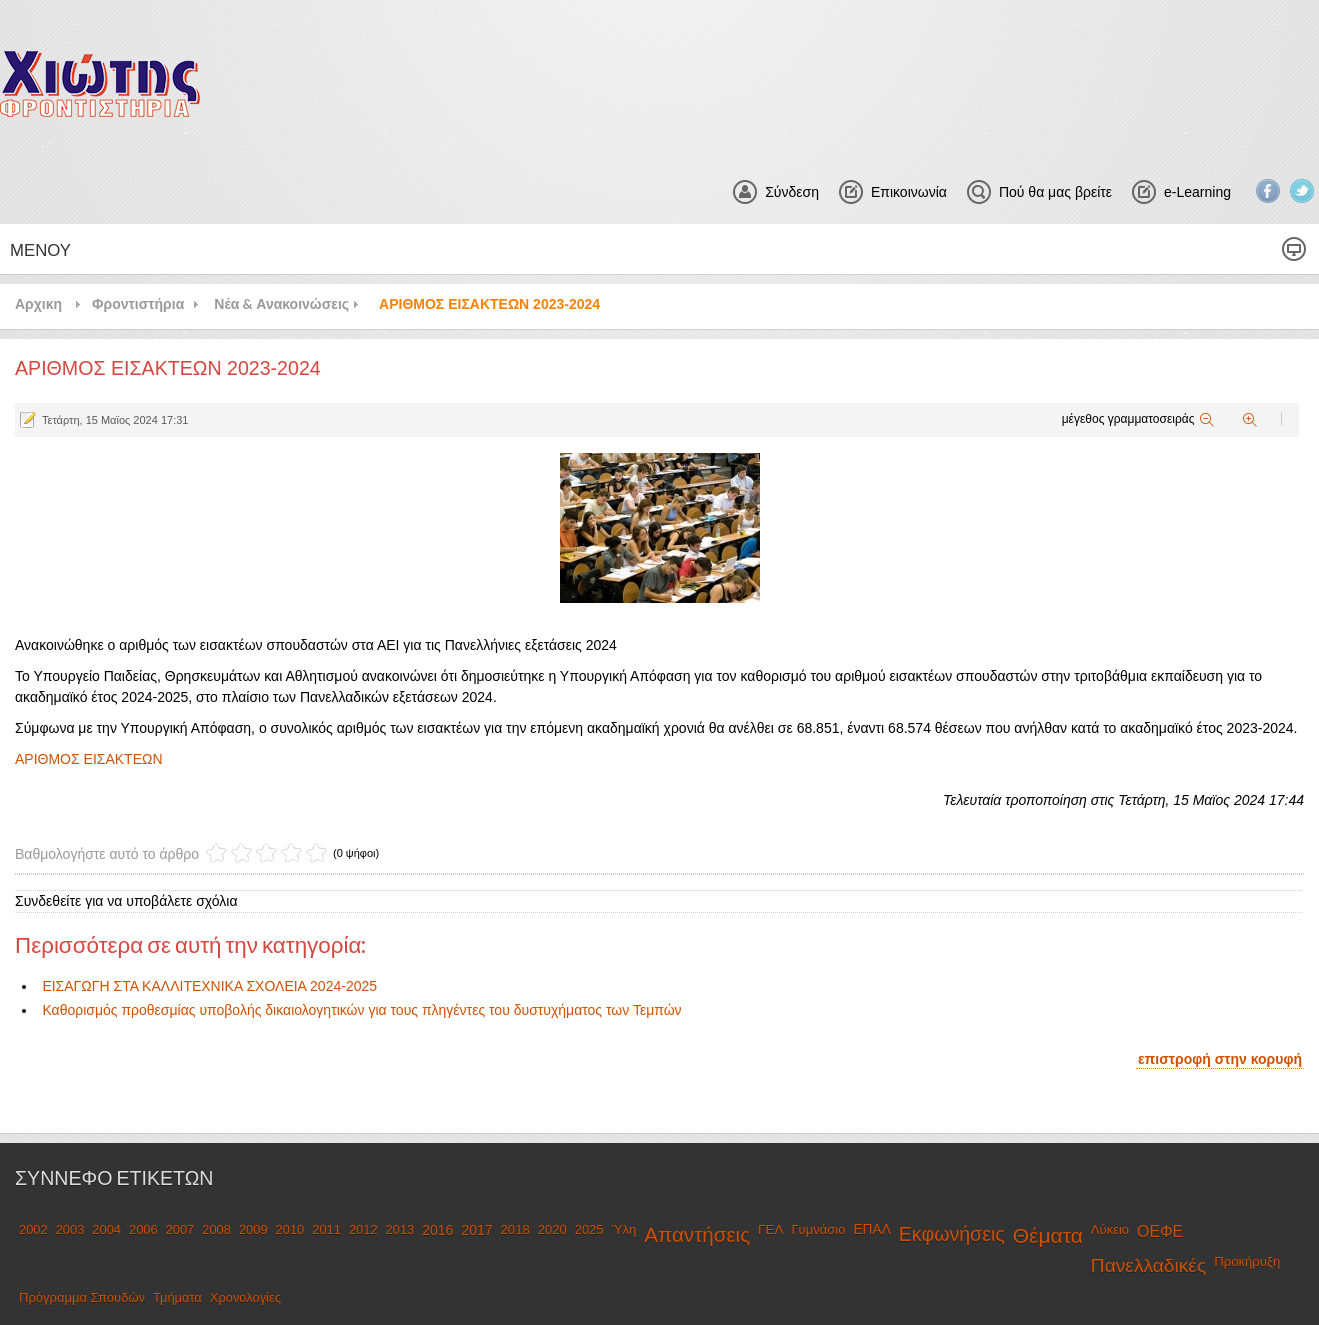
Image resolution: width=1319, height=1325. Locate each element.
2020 (552, 1229)
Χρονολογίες (245, 1297)
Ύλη (623, 1229)
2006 (143, 1229)
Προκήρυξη (1247, 1261)
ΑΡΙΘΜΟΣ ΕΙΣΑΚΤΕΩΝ (89, 759)
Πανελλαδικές (1148, 1265)
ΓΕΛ (770, 1229)
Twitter (1302, 191)
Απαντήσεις (697, 1234)
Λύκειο (1110, 1229)
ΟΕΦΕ (1160, 1231)
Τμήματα (177, 1297)
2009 (253, 1229)
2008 (216, 1229)
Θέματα (1048, 1235)
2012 (363, 1229)
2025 (589, 1229)
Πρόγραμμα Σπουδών (82, 1297)
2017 (476, 1230)
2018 (515, 1229)
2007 (180, 1229)
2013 (400, 1229)
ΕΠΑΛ (871, 1229)
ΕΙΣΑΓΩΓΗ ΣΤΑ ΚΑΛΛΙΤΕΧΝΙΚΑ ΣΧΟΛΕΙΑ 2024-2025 (209, 986)
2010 (290, 1229)
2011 (326, 1229)
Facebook (1268, 191)
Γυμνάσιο (818, 1229)
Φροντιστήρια (138, 303)
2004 (106, 1229)
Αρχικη (38, 303)
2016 (437, 1230)
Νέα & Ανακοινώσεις (281, 303)
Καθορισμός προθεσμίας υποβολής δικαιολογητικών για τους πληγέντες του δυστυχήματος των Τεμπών (361, 1010)
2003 (70, 1229)
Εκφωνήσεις (952, 1234)
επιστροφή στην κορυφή (1220, 1059)
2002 (33, 1229)
